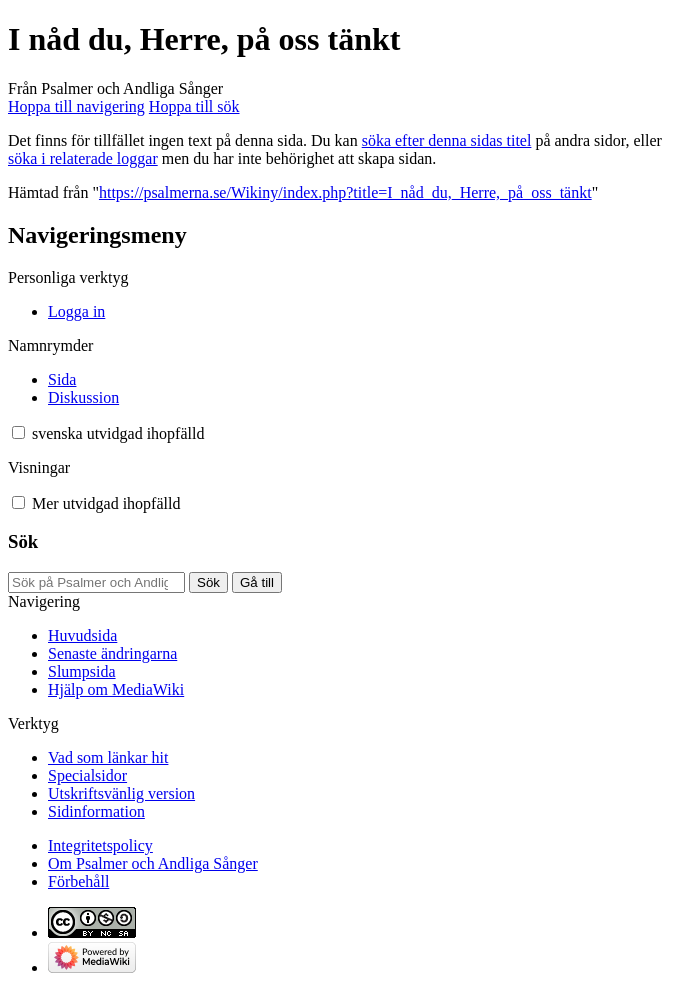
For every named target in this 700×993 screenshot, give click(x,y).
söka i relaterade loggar (83, 158)
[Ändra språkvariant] (118, 433)
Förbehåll (78, 881)
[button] (18, 432)
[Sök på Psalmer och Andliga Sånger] (96, 582)
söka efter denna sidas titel (447, 140)
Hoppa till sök (194, 106)
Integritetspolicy (100, 845)
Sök (23, 541)
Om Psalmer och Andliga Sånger (153, 863)
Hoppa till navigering (76, 106)
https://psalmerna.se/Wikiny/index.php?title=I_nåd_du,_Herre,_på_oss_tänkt (345, 192)
